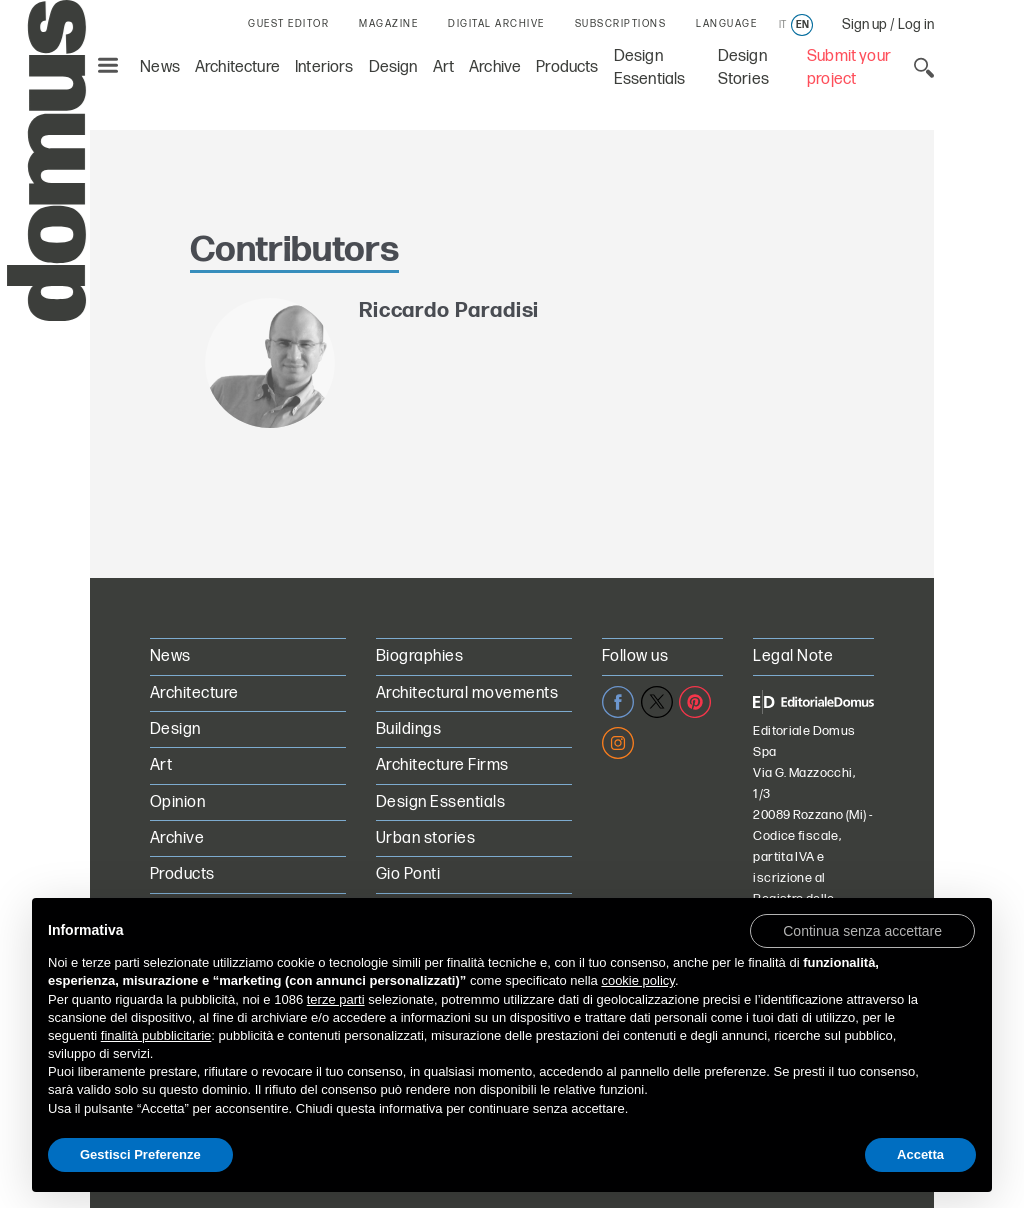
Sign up (864, 24)
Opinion (177, 802)
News (160, 67)
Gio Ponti (408, 874)
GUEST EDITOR (288, 24)
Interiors (324, 67)
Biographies (419, 656)
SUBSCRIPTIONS (621, 24)
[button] (862, 930)
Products (567, 67)
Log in (916, 24)
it (782, 25)
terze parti (336, 999)
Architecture (237, 67)
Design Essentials (440, 802)
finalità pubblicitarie (156, 1035)
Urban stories (425, 838)
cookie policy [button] (637, 980)
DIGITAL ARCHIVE (496, 24)
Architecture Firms (442, 765)
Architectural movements (467, 693)
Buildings (408, 729)
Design (393, 67)
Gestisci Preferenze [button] (140, 1154)
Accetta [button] (920, 1154)
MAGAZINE (388, 24)
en (802, 25)
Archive (495, 67)
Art (444, 67)
